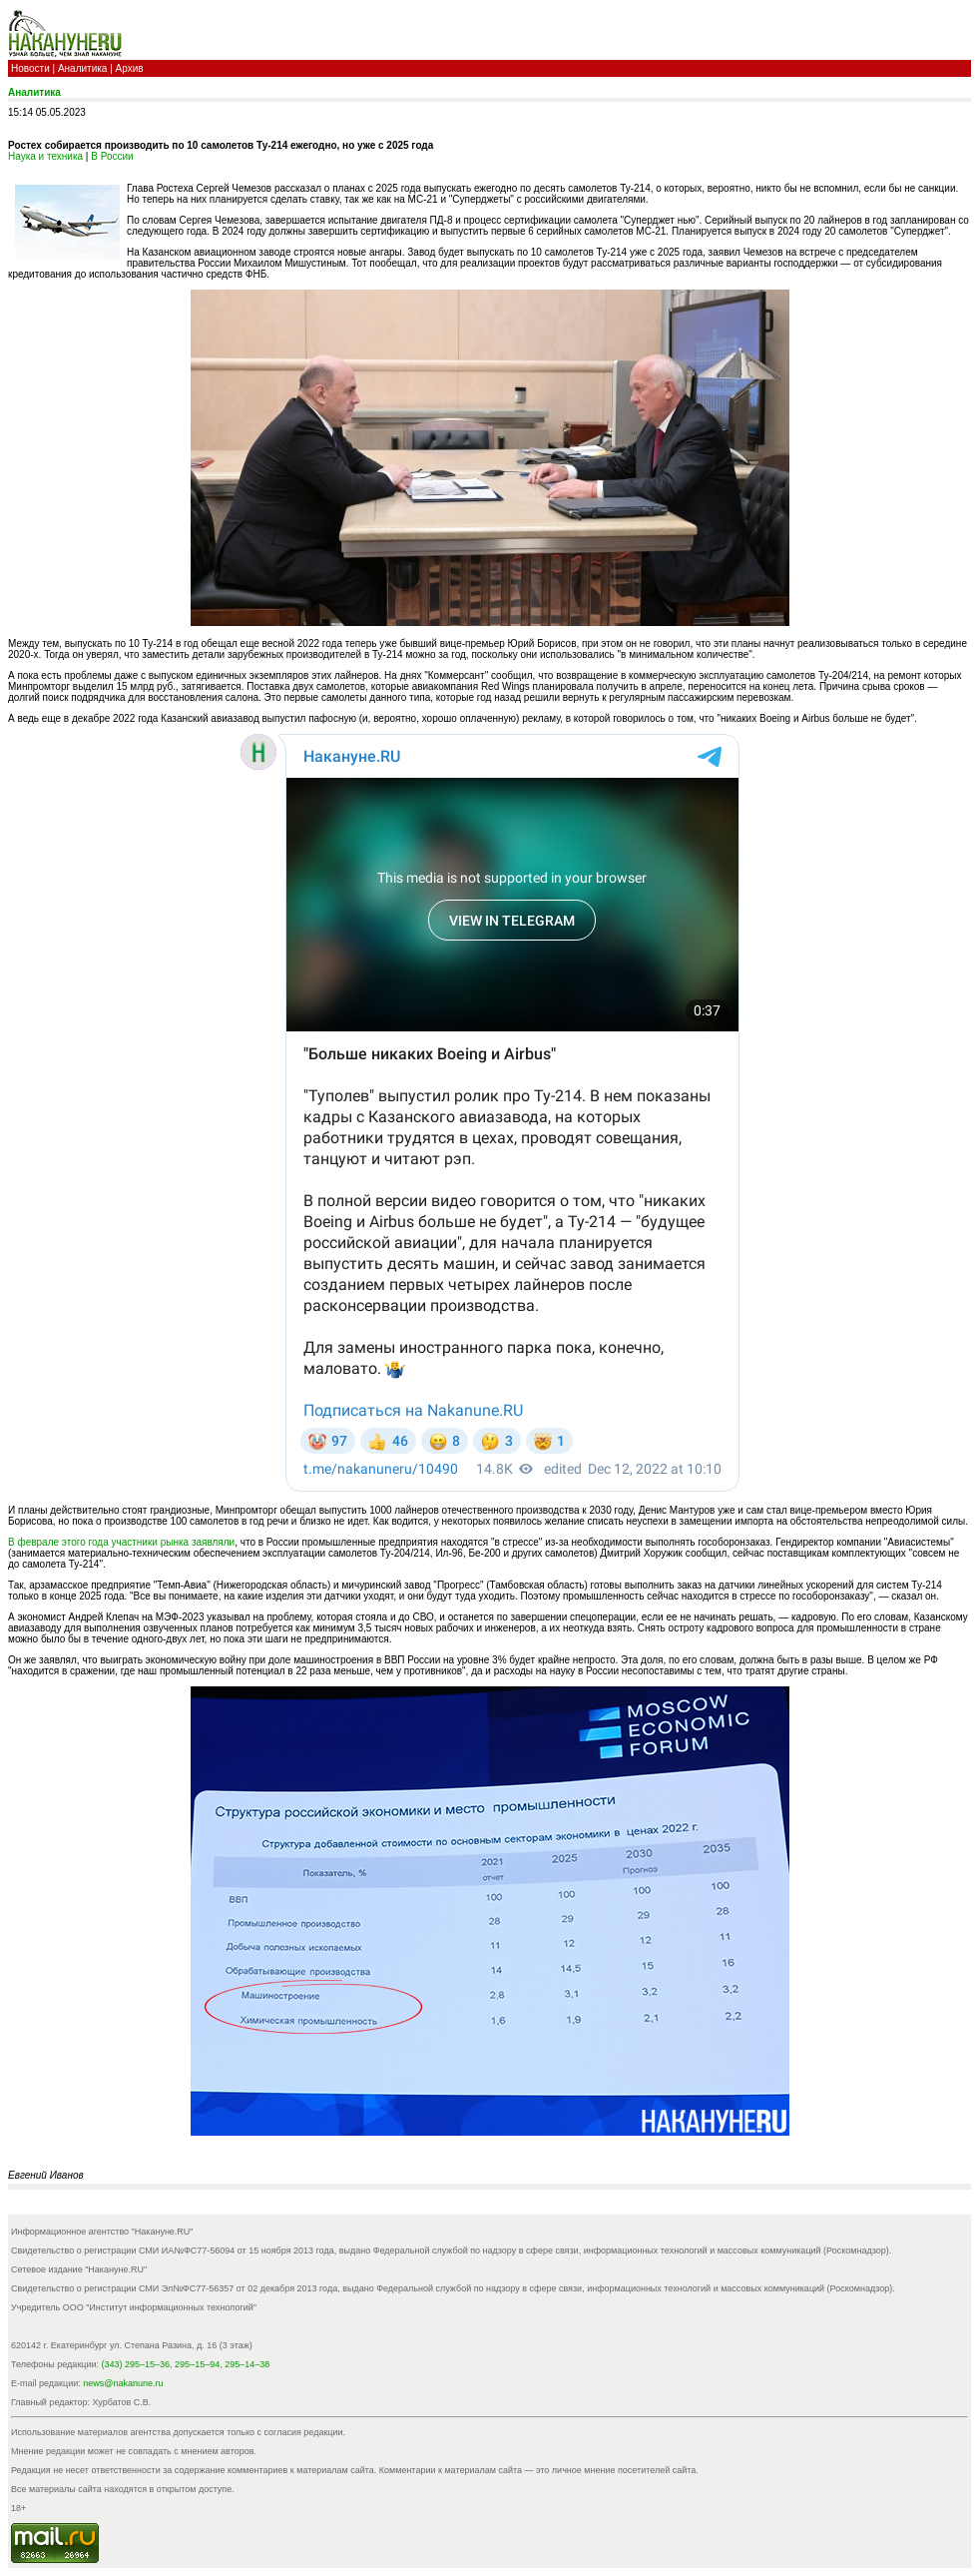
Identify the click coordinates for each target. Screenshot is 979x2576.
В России (112, 156)
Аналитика (83, 68)
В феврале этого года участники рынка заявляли (121, 1542)
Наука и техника (45, 156)
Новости (30, 68)
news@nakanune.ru (123, 2383)
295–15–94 (197, 2364)
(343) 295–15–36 (136, 2364)
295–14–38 (247, 2364)
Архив (130, 68)
